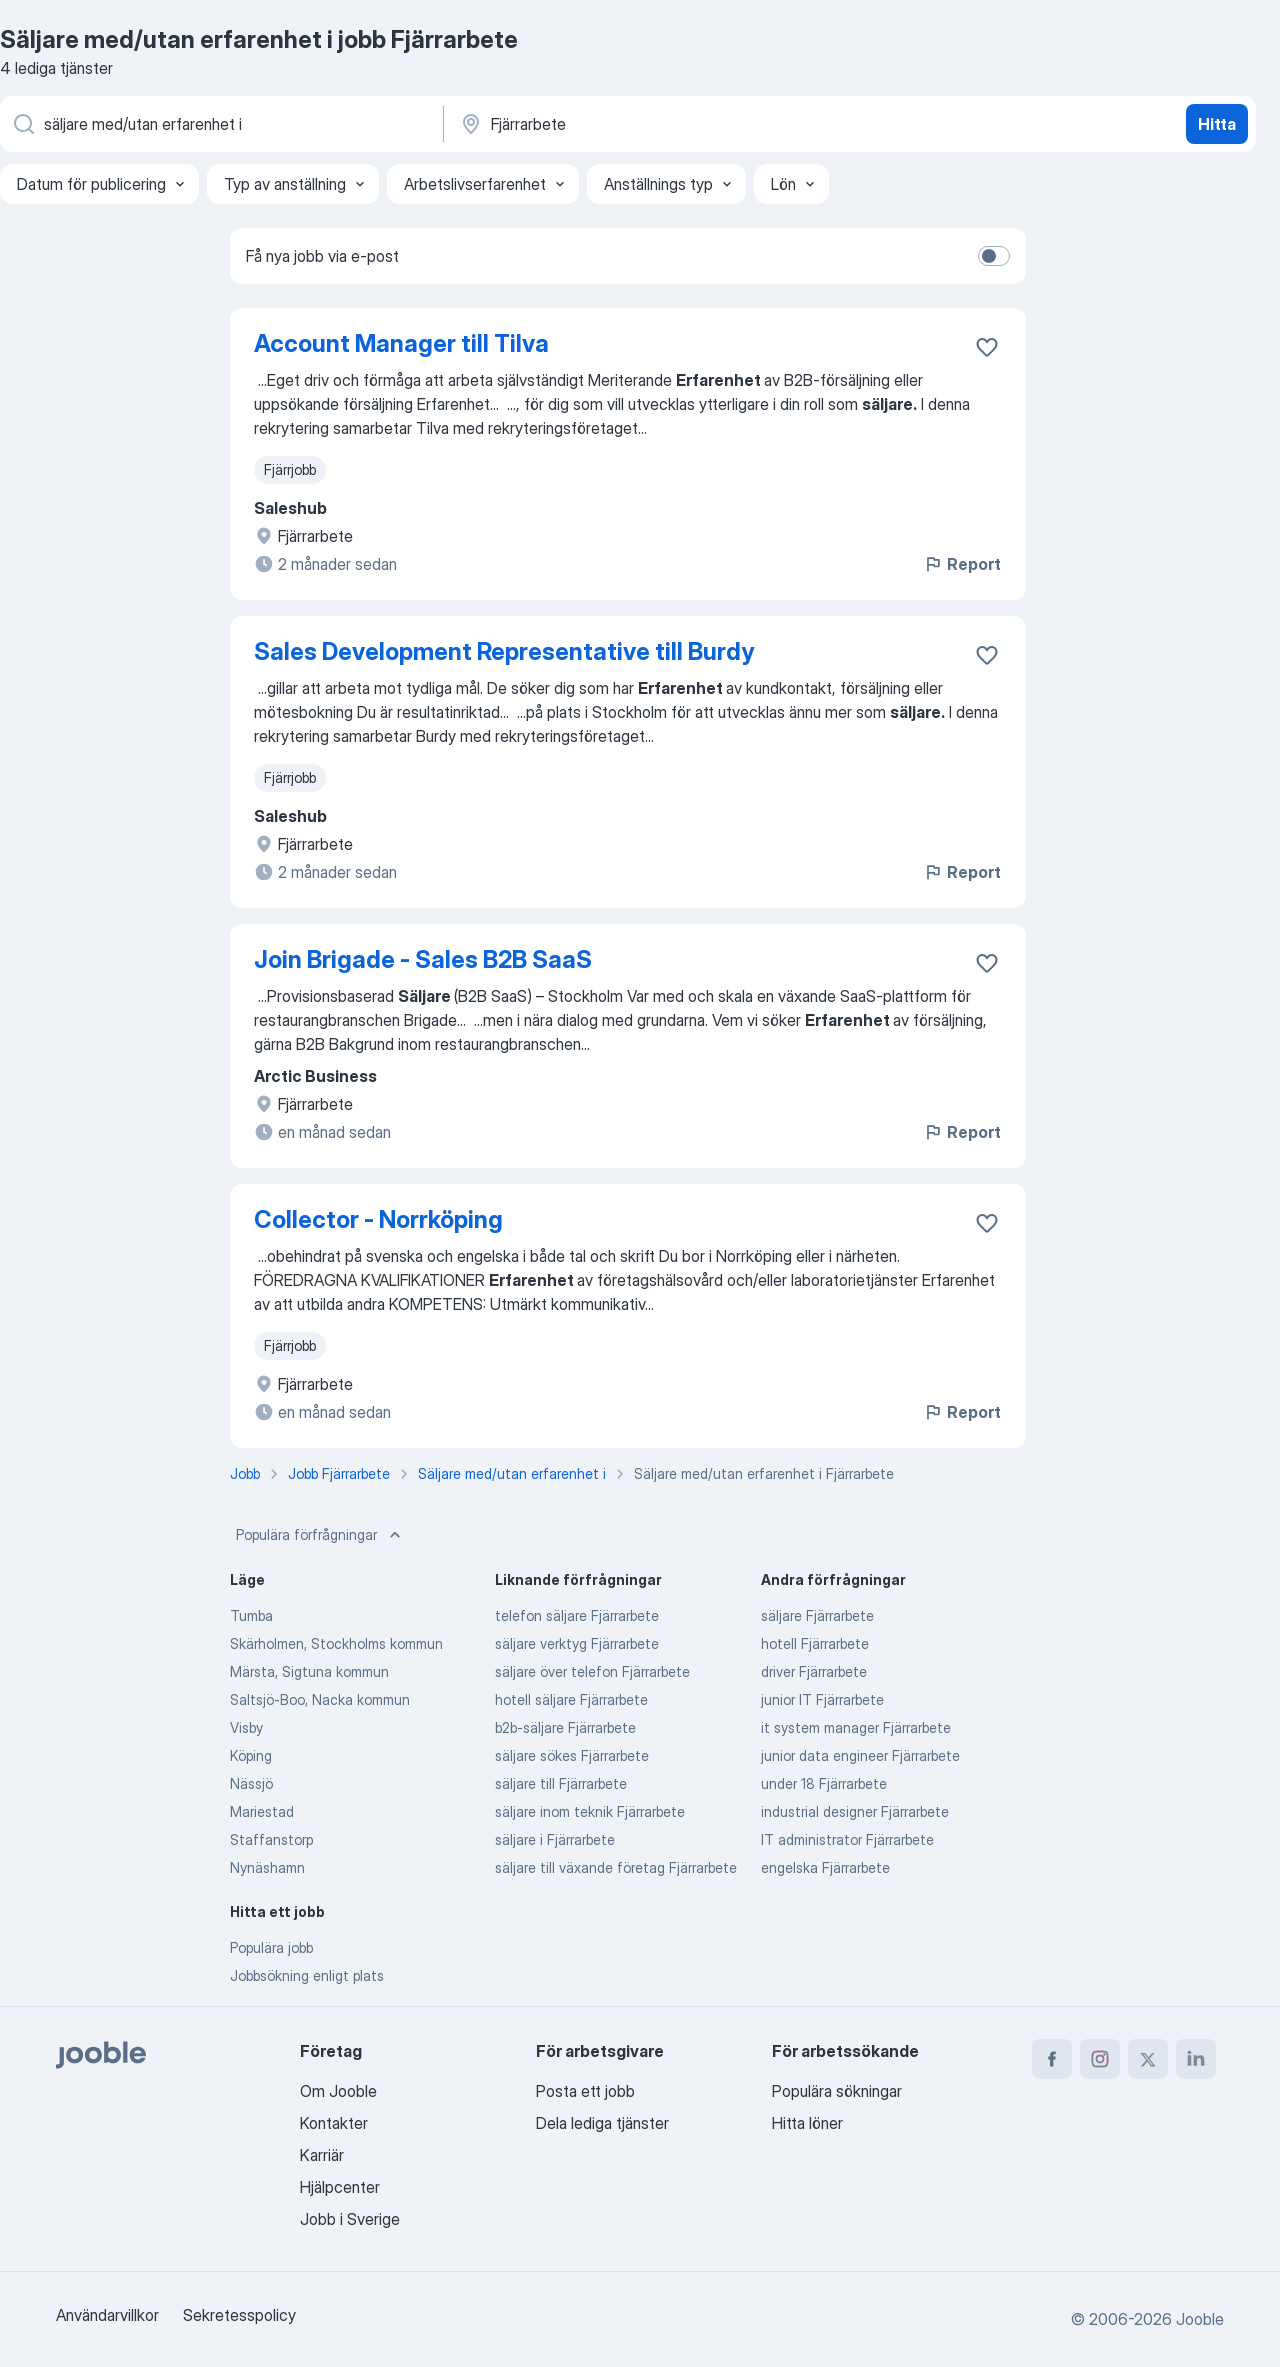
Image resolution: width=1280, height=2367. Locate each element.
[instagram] (1100, 2059)
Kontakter (334, 2123)
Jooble (1200, 2319)
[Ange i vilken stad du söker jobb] (667, 124)
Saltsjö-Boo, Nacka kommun (320, 1699)
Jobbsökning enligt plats (307, 1975)
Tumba (251, 1615)
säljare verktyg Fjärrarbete (577, 1643)
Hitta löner (807, 2123)
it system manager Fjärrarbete (856, 1727)
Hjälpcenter (340, 2187)
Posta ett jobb (585, 2091)
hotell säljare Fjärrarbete (571, 1699)
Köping (251, 1755)
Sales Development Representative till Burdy (504, 651)
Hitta (1217, 124)
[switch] (994, 256)
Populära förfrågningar (320, 1535)
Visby (246, 1727)
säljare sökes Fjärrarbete (572, 1755)
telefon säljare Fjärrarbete (577, 1615)
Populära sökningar (837, 2091)
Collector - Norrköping (378, 1219)
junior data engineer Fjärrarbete (860, 1755)
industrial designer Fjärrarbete (855, 1811)
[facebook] (1052, 2059)
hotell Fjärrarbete (815, 1643)
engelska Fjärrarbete (825, 1867)
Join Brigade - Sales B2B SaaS (423, 959)
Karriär (322, 2155)
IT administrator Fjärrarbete (847, 1839)
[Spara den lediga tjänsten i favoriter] (987, 347)
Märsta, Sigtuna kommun (309, 1671)
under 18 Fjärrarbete (824, 1783)
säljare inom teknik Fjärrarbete (590, 1811)
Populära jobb (271, 1947)
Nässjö (251, 1783)
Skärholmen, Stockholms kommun (336, 1643)
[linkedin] (1196, 2059)
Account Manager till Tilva (401, 343)
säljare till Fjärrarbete (561, 1783)
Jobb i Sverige (350, 2219)
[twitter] (1148, 2059)
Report (962, 564)
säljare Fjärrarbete (817, 1615)
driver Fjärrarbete (814, 1671)
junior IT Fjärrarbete (822, 1699)
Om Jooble (338, 2091)
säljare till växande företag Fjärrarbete (616, 1867)
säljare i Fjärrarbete (555, 1839)
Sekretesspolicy (239, 2315)
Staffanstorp (271, 1839)
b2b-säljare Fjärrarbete (565, 1727)
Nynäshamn (267, 1867)
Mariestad (262, 1811)
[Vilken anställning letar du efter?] (220, 124)
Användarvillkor (107, 2315)
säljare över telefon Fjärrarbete (592, 1671)
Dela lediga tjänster (602, 2123)
